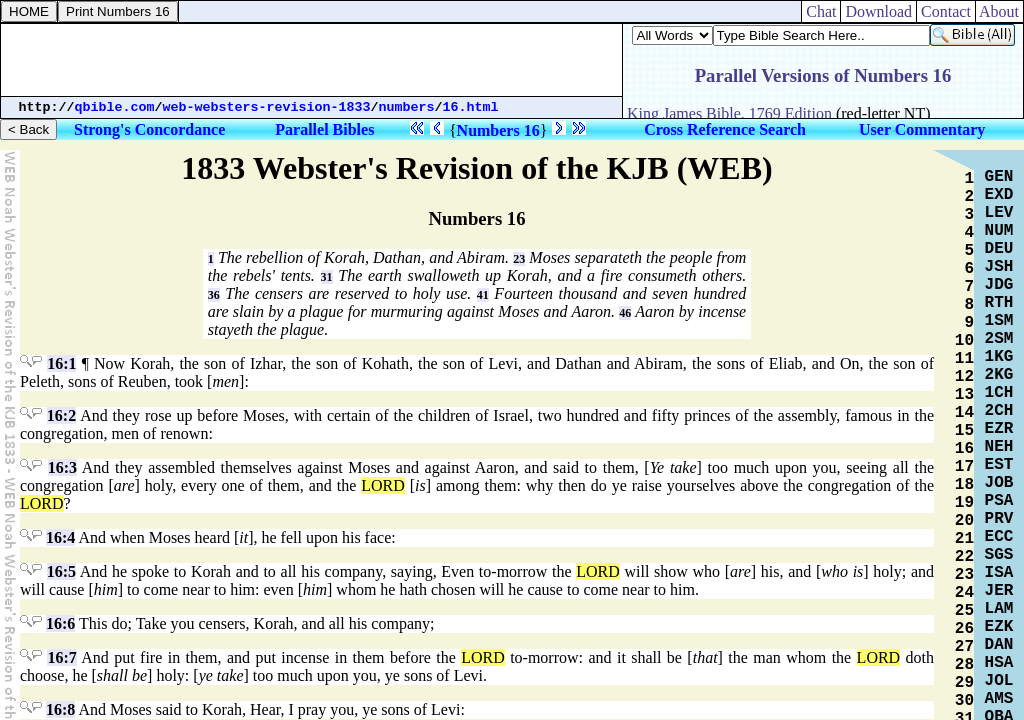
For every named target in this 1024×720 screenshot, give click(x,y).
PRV (999, 519)
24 (964, 593)
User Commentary (922, 129)
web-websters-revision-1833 (267, 107)
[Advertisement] (312, 60)
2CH (999, 411)
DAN (999, 645)
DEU (999, 249)
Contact (946, 11)
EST (999, 465)
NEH (999, 447)
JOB (999, 483)
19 (964, 503)
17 (964, 467)
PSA (999, 501)
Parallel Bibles (324, 129)
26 (964, 629)
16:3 (62, 467)
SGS (999, 555)
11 (964, 359)
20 (964, 521)
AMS (999, 699)
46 (625, 313)
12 (964, 377)
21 (964, 539)
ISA (999, 573)
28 (964, 665)
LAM (999, 609)
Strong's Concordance (149, 129)
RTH (999, 303)
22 (964, 557)
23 (519, 259)
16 (964, 449)
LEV (999, 213)
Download (878, 11)
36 (214, 295)
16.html (471, 107)
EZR (999, 429)
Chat (821, 11)
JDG (999, 285)
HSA (999, 663)
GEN (999, 177)
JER (999, 591)
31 (327, 277)
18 (964, 485)
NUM (999, 231)
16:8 (60, 709)
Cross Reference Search (725, 129)
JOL (999, 681)
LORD (383, 485)
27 (964, 647)
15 (964, 431)
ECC (999, 537)
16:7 (61, 657)
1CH (999, 393)
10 (964, 341)
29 (964, 683)
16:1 (61, 363)
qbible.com (115, 107)
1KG (999, 357)
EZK (999, 627)
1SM (999, 321)
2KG (999, 375)
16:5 (61, 571)
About (999, 11)
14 (964, 413)
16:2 (61, 415)
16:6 (60, 623)
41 (483, 295)
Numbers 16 (498, 130)
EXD (999, 195)
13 (964, 395)
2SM (999, 339)
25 (964, 611)
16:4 (60, 537)
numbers (407, 107)
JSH (999, 267)
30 (964, 701)
